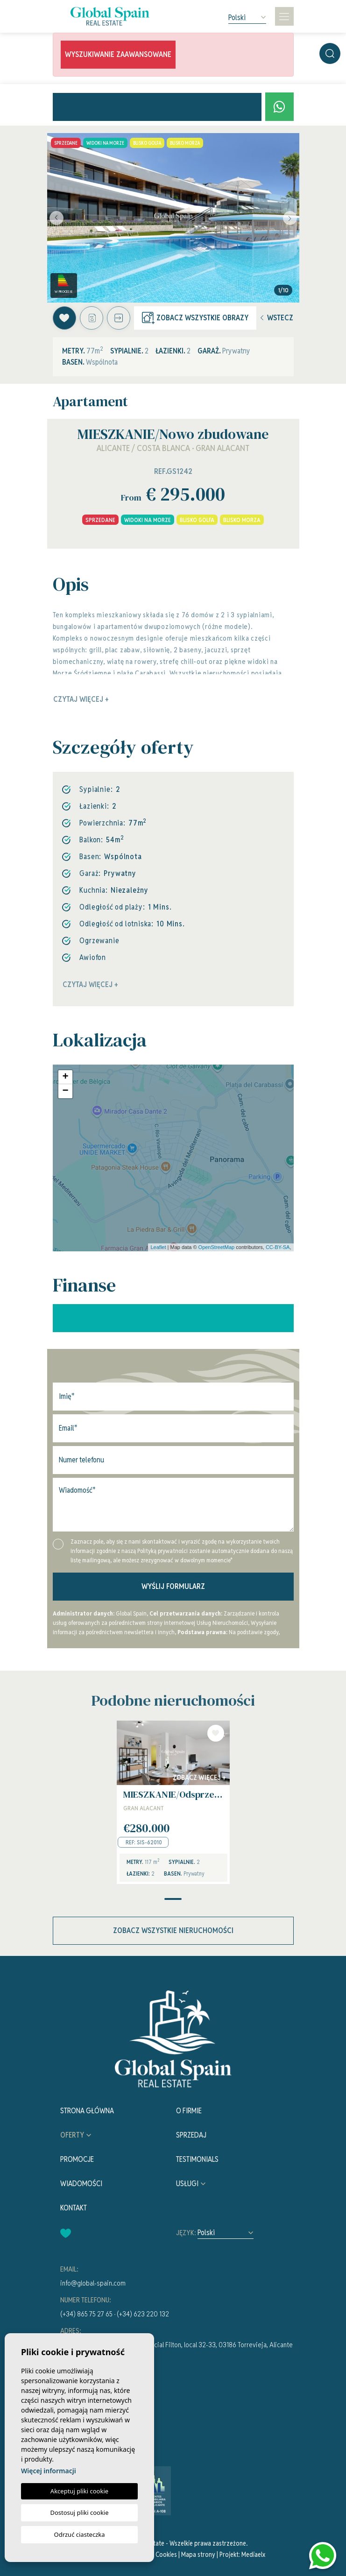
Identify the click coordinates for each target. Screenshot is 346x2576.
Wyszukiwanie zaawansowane (118, 54)
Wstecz (277, 318)
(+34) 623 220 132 (143, 2313)
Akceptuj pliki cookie (79, 2491)
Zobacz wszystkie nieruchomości (173, 1930)
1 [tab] (173, 1899)
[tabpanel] (173, 1802)
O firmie (189, 2111)
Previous (56, 218)
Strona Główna (87, 2111)
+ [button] (65, 1077)
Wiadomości (81, 2183)
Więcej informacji (48, 2470)
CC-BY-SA (278, 1247)
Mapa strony (198, 2554)
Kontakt (73, 2208)
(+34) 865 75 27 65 (86, 2313)
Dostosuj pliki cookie (79, 2512)
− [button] (65, 1091)
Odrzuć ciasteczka (79, 2534)
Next (290, 218)
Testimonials (197, 2159)
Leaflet (158, 1247)
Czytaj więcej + (90, 984)
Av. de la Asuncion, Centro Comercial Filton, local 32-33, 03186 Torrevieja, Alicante (176, 2344)
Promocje (77, 2159)
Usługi (187, 2183)
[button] (118, 318)
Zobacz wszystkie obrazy (195, 318)
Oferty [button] (72, 2135)
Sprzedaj (191, 2135)
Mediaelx (253, 2554)
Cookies (166, 2554)
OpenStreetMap (216, 1247)
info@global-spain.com (93, 2283)
